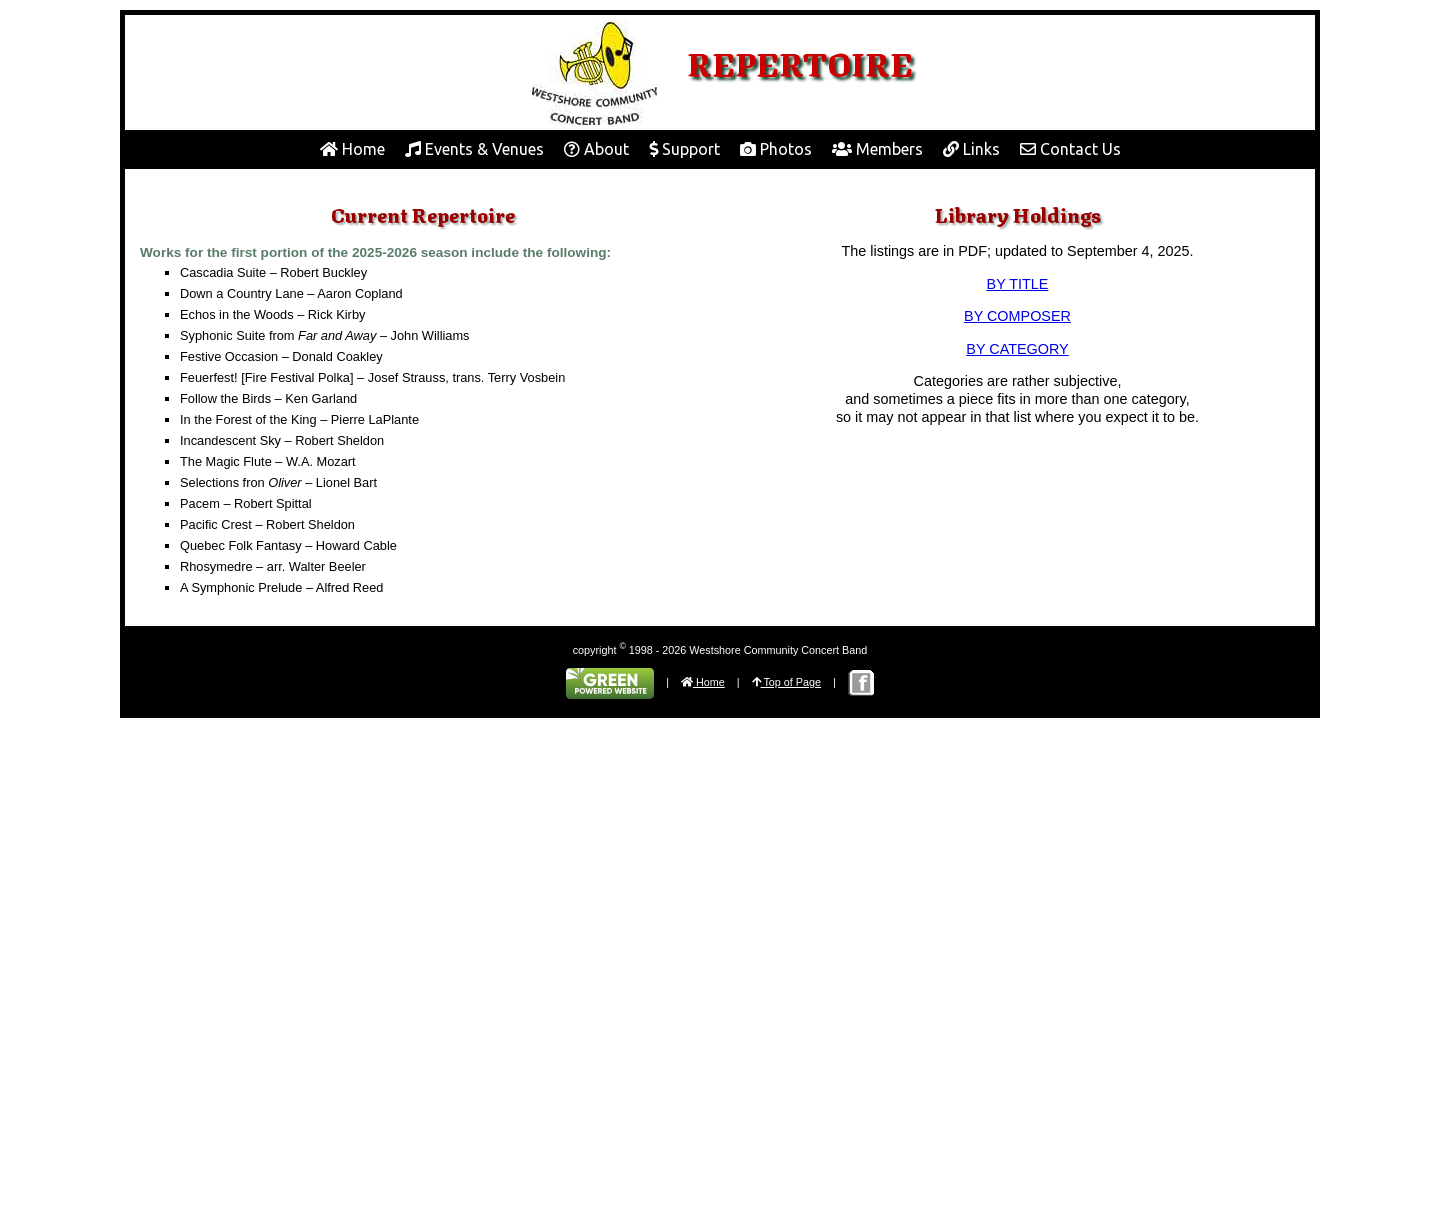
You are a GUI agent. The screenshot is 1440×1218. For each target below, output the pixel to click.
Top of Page (786, 682)
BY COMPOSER (1017, 316)
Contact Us (1070, 149)
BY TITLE (1018, 284)
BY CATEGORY (1017, 349)
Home (352, 149)
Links (971, 149)
